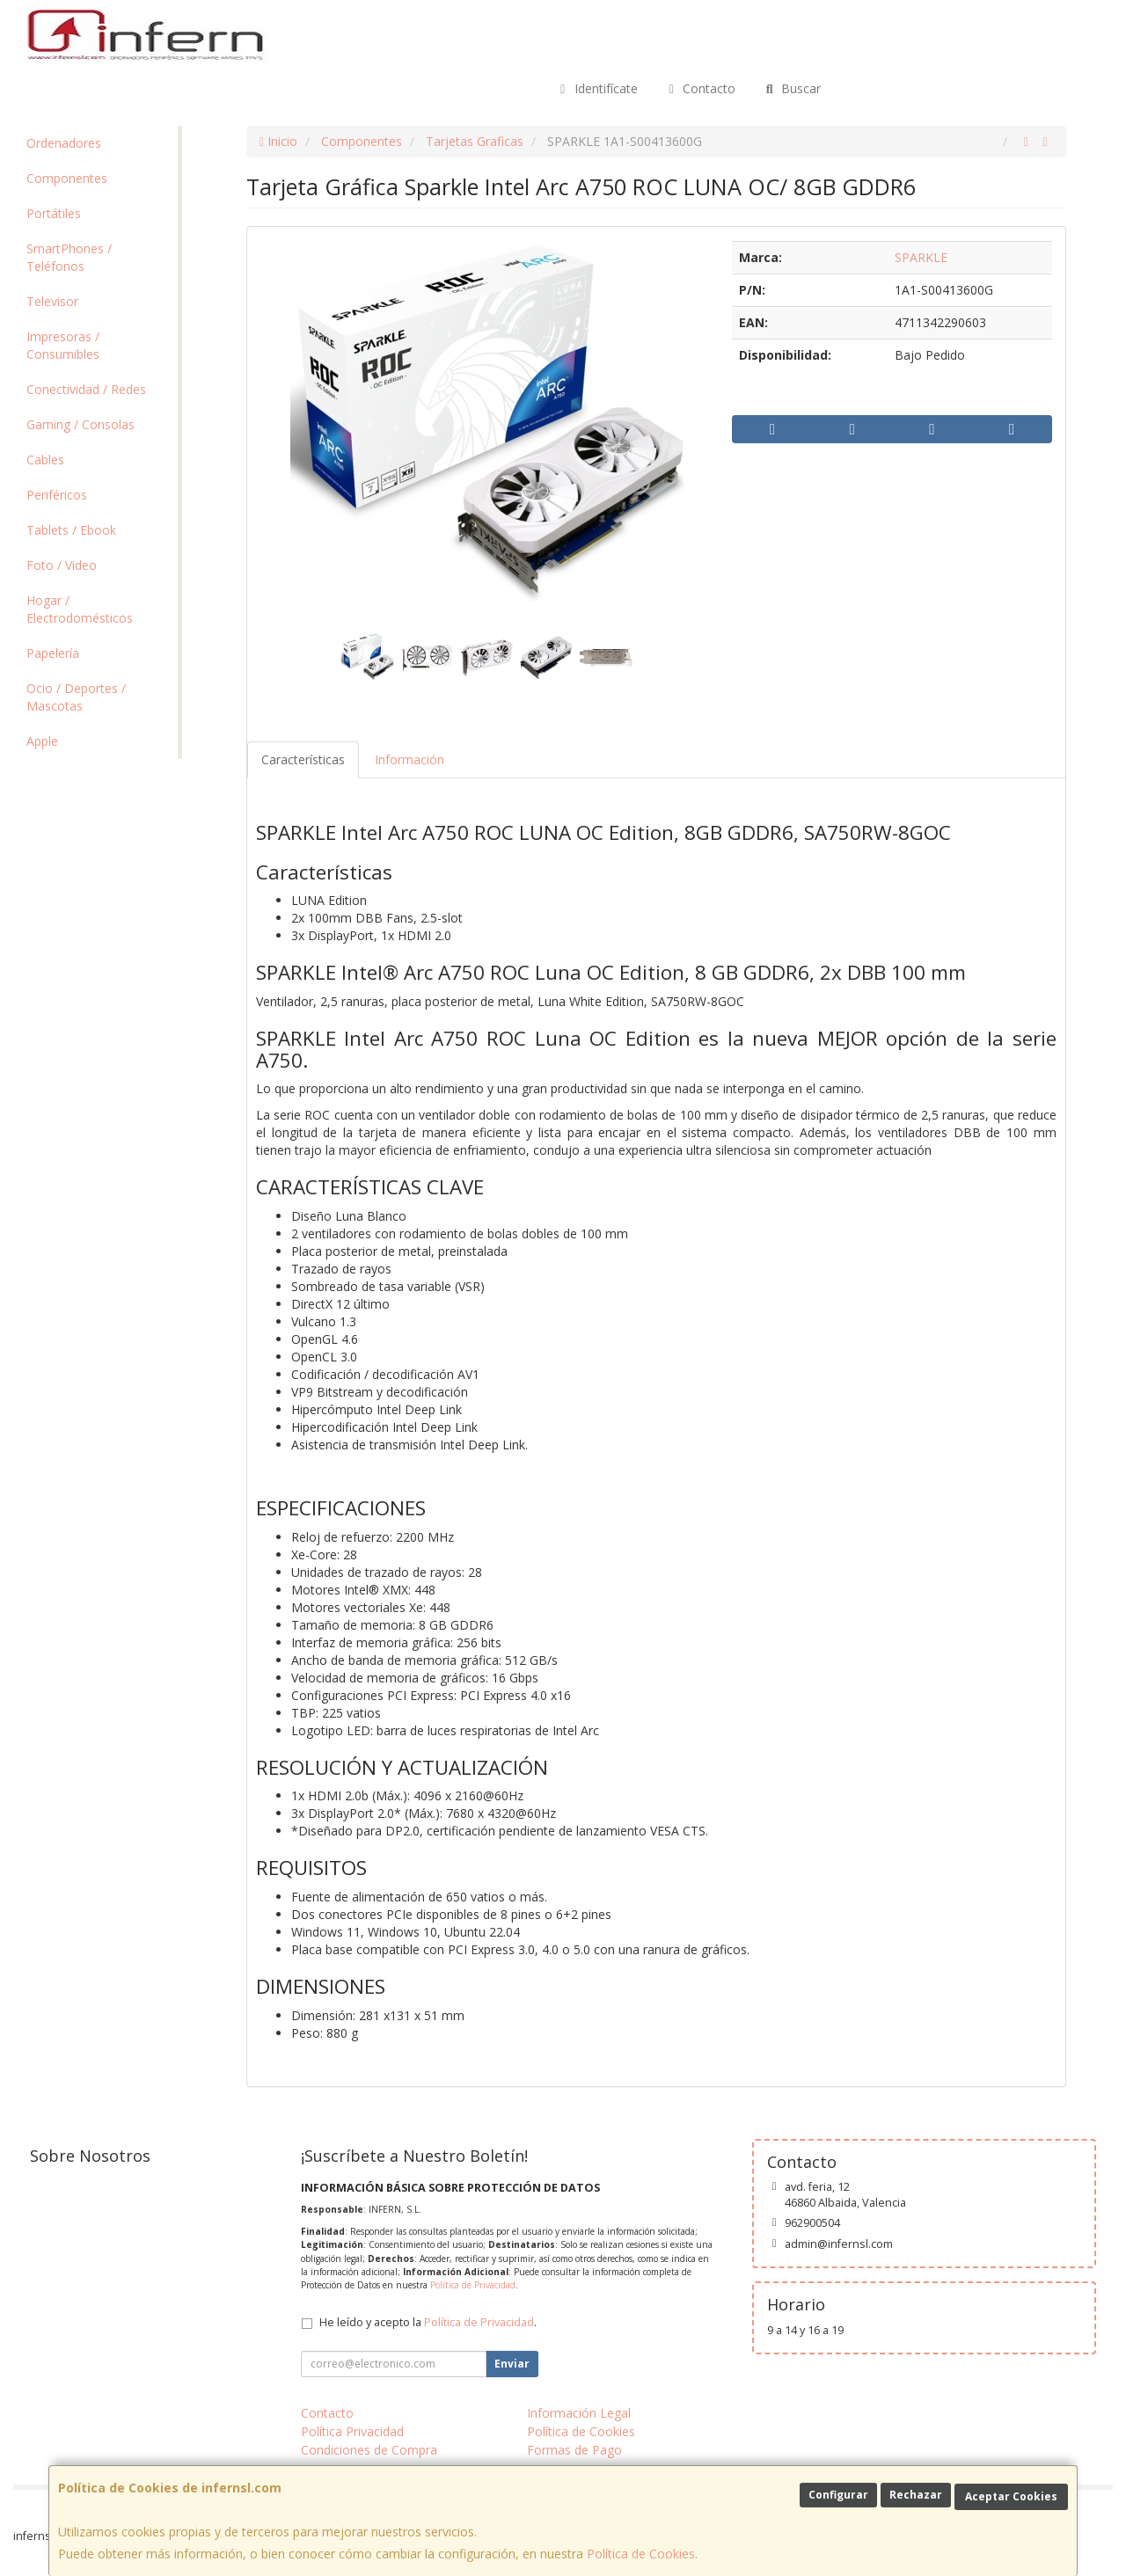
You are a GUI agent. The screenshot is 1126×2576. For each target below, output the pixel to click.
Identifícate (596, 88)
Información (409, 759)
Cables (45, 459)
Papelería (52, 653)
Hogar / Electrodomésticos (79, 609)
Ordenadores (63, 143)
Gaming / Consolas (80, 424)
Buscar (791, 88)
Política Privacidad (352, 2431)
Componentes (66, 178)
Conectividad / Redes (86, 389)
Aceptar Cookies (1011, 2496)
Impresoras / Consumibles (62, 345)
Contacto (700, 88)
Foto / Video (61, 565)
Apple (42, 741)
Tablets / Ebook (71, 530)
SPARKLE (921, 257)
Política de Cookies (641, 2553)
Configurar (838, 2494)
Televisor (52, 301)
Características (303, 759)
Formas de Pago (574, 2449)
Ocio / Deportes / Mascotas (76, 697)
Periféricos (56, 494)
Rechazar (915, 2494)
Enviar (512, 2363)
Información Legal (579, 2413)
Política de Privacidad (472, 2285)
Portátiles (53, 213)
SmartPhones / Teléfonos (69, 257)
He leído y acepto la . (428, 2322)
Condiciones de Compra (369, 2449)
